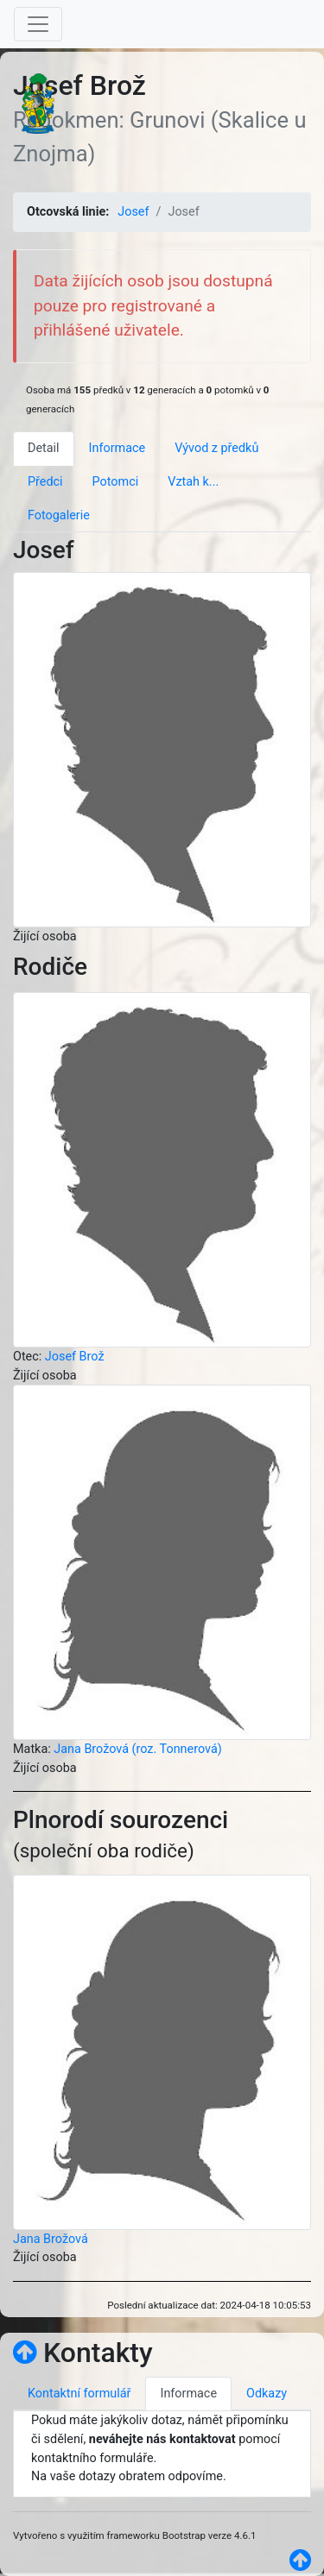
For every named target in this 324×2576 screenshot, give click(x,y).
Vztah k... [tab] (193, 481)
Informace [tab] (117, 448)
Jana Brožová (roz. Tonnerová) (137, 1749)
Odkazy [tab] (266, 2393)
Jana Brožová (50, 2239)
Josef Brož (75, 1356)
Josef (133, 211)
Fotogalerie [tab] (59, 515)
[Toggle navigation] (38, 24)
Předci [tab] (45, 481)
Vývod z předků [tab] (216, 448)
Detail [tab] (44, 448)
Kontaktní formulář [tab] (79, 2393)
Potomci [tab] (115, 481)
